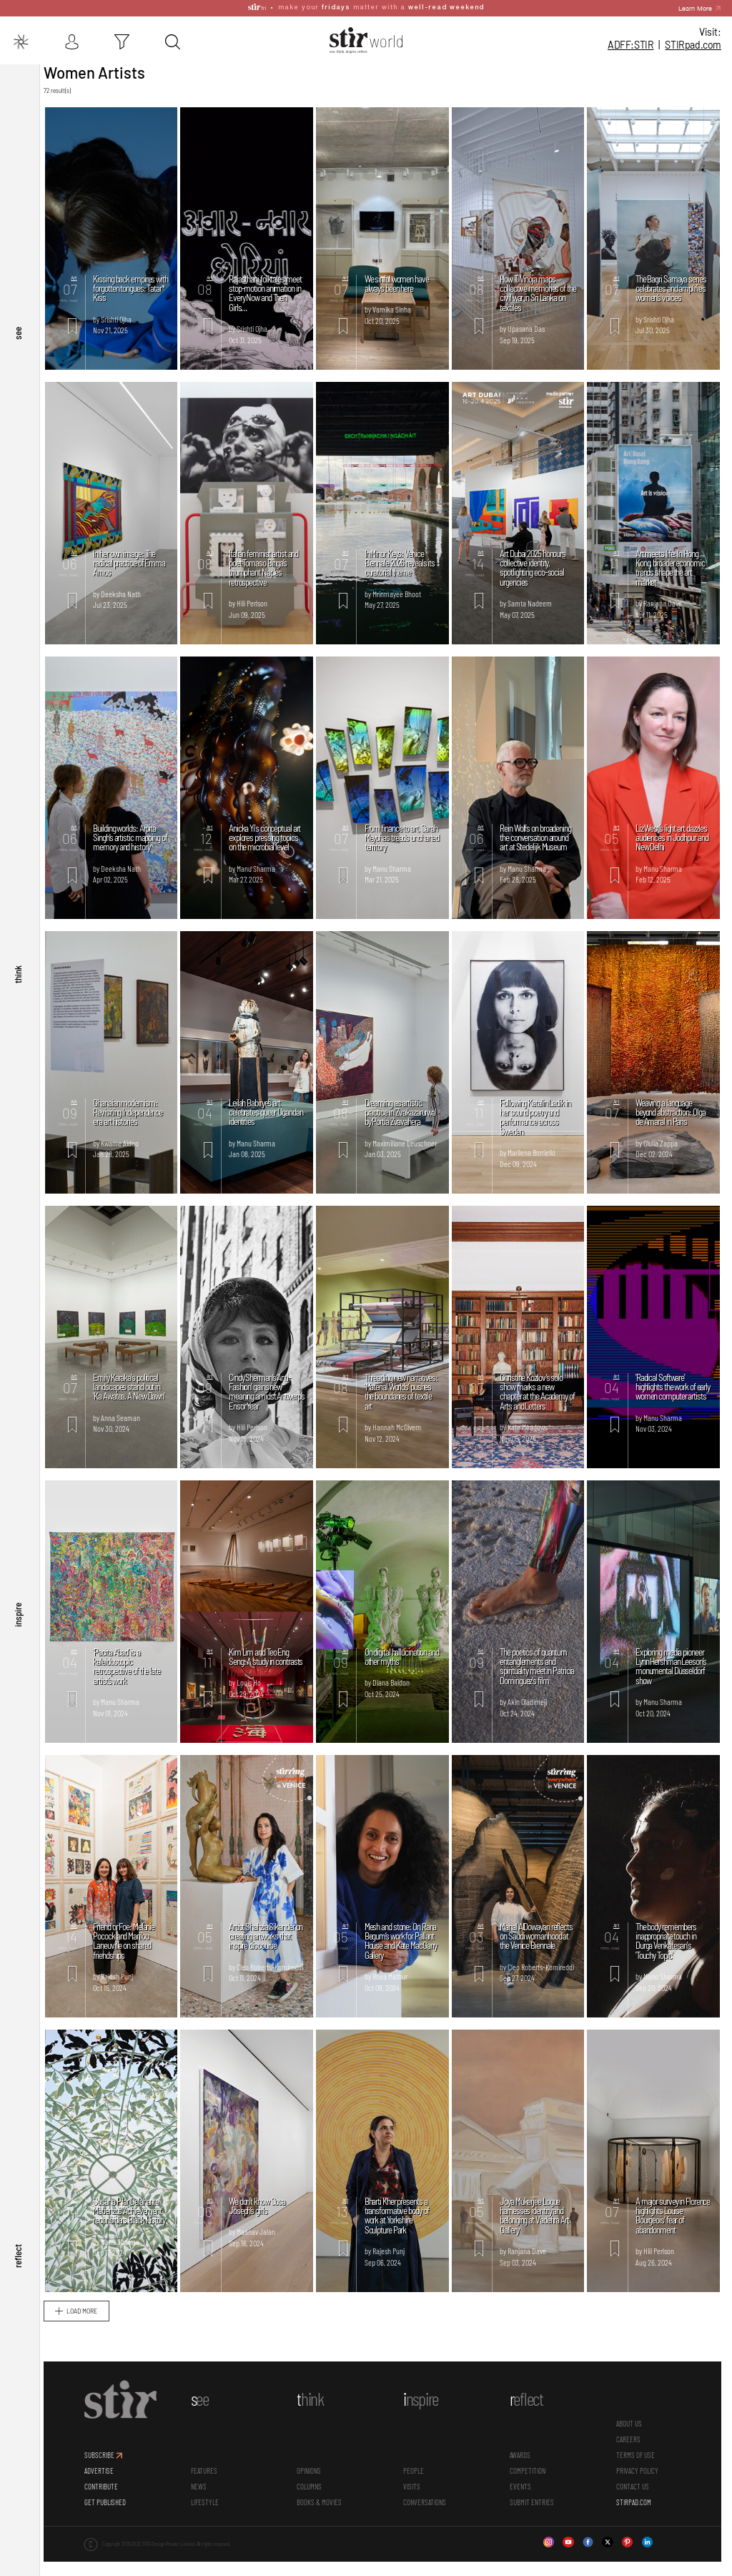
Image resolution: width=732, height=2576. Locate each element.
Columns (314, 2490)
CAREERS (629, 2444)
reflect (18, 2260)
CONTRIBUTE (108, 2490)
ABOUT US (630, 2428)
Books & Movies (324, 2506)
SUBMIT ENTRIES (534, 2506)
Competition (530, 2475)
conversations (428, 2506)
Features (210, 2475)
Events (522, 2490)
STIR (693, 28)
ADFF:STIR (630, 28)
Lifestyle (210, 2506)
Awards (522, 2459)
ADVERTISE (106, 2475)
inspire (18, 1628)
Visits (415, 2490)
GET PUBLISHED (112, 2506)
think (18, 996)
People (417, 2475)
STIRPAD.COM (634, 2506)
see (18, 364)
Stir (57, 53)
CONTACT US (633, 2490)
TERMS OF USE (636, 2459)
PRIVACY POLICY (638, 2475)
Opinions (314, 2475)
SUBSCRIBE (107, 2459)
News (204, 2490)
